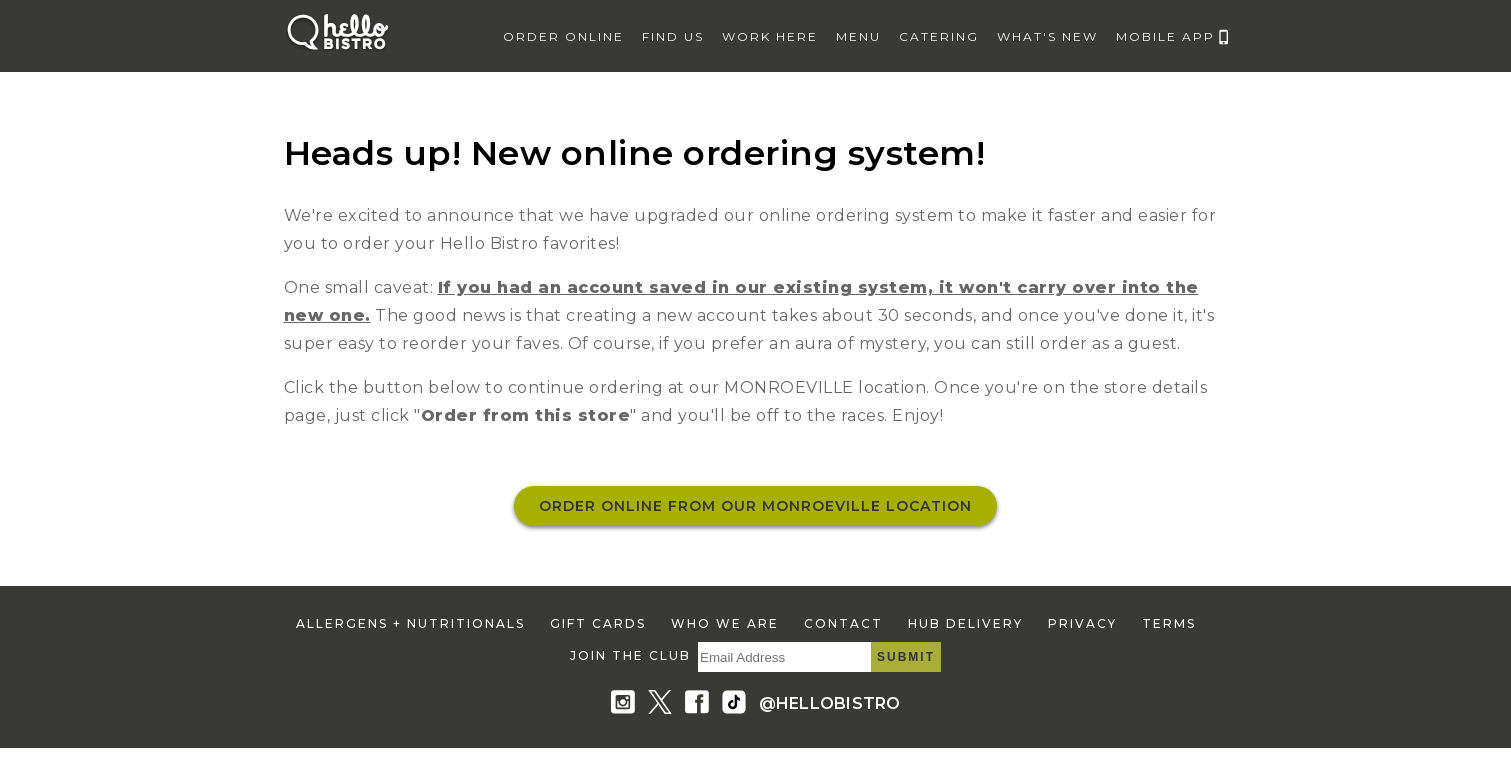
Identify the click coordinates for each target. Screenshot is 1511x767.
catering (939, 36)
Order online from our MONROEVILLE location (755, 506)
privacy (1082, 623)
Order (563, 36)
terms (1169, 623)
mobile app (1165, 36)
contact (843, 623)
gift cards (598, 623)
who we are (725, 623)
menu (858, 36)
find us (673, 36)
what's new (1047, 36)
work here (770, 36)
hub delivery (965, 623)
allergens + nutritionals (410, 623)
